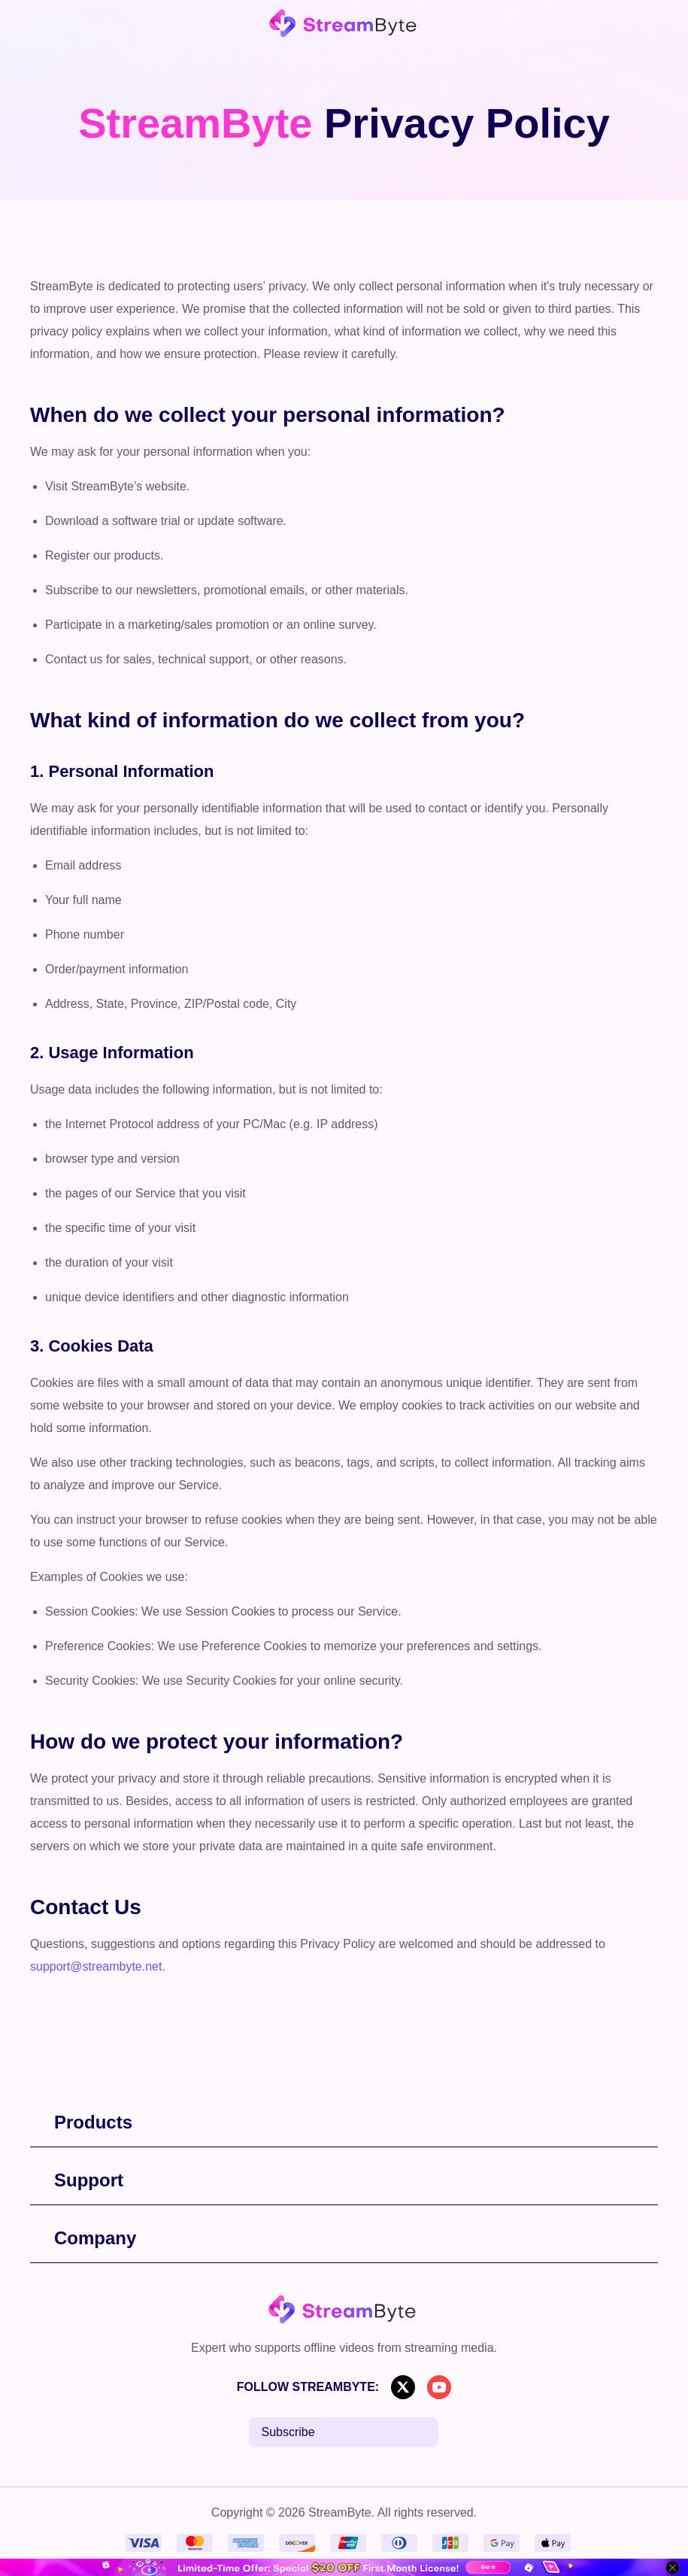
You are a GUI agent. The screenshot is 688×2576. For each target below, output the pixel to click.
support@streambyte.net (96, 1966)
